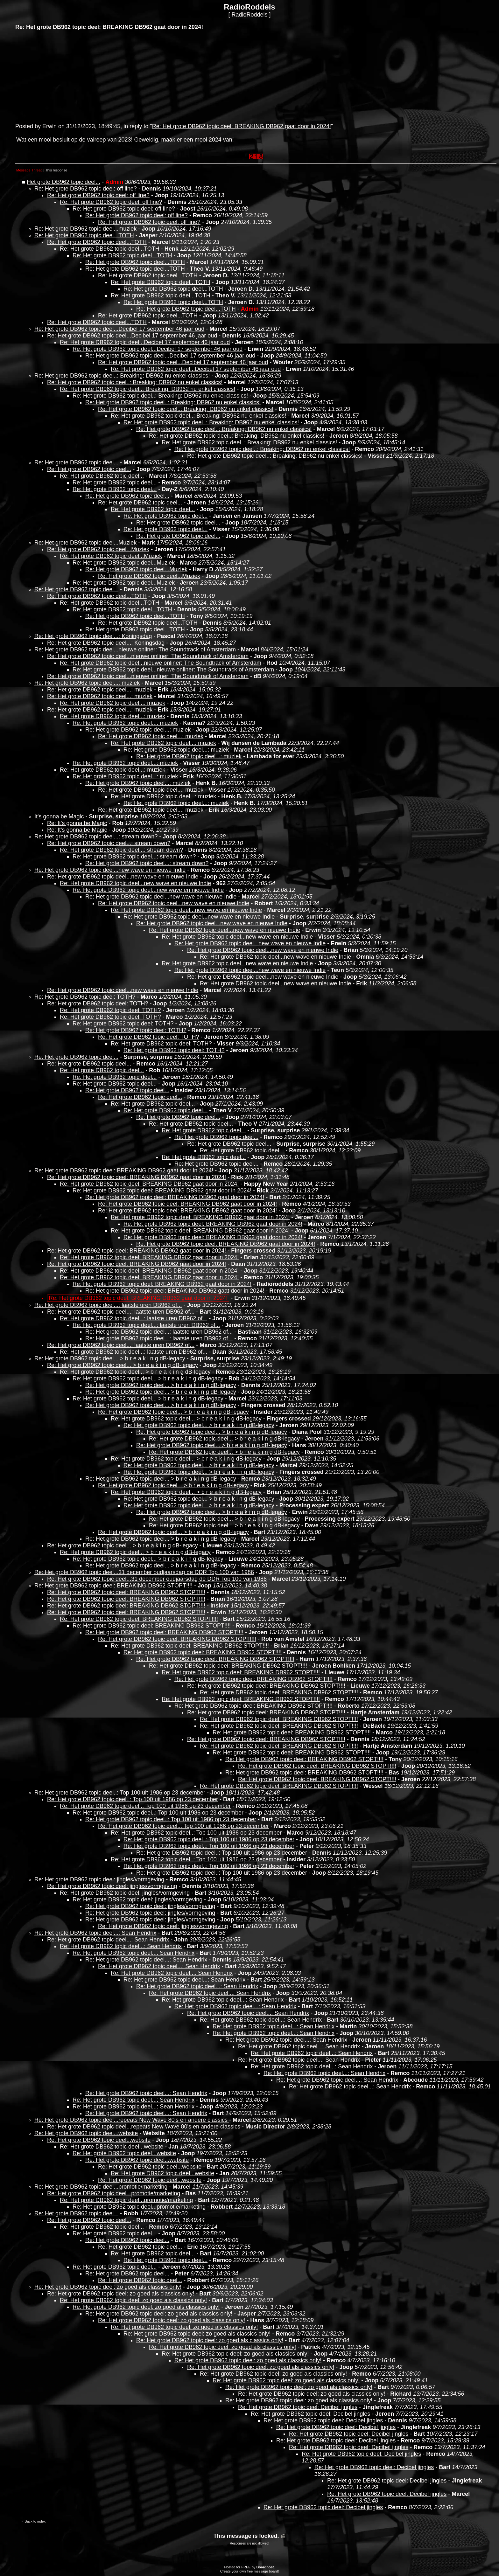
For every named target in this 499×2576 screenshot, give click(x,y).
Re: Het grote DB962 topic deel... (76, 462)
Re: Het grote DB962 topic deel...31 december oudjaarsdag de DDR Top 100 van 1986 (144, 1572)
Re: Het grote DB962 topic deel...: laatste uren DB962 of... (108, 1305)
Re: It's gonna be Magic (77, 823)
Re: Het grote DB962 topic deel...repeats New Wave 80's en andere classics (131, 2120)
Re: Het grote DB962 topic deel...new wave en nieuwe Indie (110, 870)
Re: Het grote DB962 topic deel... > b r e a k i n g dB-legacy (109, 1358)
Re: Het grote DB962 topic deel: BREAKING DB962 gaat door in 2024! (241, 126)
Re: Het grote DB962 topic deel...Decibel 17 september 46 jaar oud (119, 329)
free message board (262, 2571)
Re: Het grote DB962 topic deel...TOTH (84, 235)
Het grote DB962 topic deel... (63, 182)
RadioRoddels (249, 14)
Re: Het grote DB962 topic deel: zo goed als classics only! (107, 2287)
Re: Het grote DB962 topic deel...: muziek (87, 683)
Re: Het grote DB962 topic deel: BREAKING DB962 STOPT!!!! (113, 1585)
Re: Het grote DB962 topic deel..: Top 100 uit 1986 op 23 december (119, 1792)
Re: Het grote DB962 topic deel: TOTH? (85, 997)
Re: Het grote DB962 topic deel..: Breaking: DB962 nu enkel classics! (122, 375)
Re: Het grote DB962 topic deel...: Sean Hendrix (95, 1933)
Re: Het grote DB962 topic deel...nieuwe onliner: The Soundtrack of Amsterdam (135, 649)
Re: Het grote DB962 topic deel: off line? (85, 188)
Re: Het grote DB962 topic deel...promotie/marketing (100, 2187)
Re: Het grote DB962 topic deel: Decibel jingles (297, 2407)
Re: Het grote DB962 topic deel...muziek (85, 229)
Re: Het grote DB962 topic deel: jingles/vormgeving (99, 1879)
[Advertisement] (63, 76)
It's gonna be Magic (59, 816)
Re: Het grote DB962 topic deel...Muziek (85, 542)
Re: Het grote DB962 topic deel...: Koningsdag (93, 636)
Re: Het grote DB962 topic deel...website (86, 2133)
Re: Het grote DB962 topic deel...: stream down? (96, 836)
